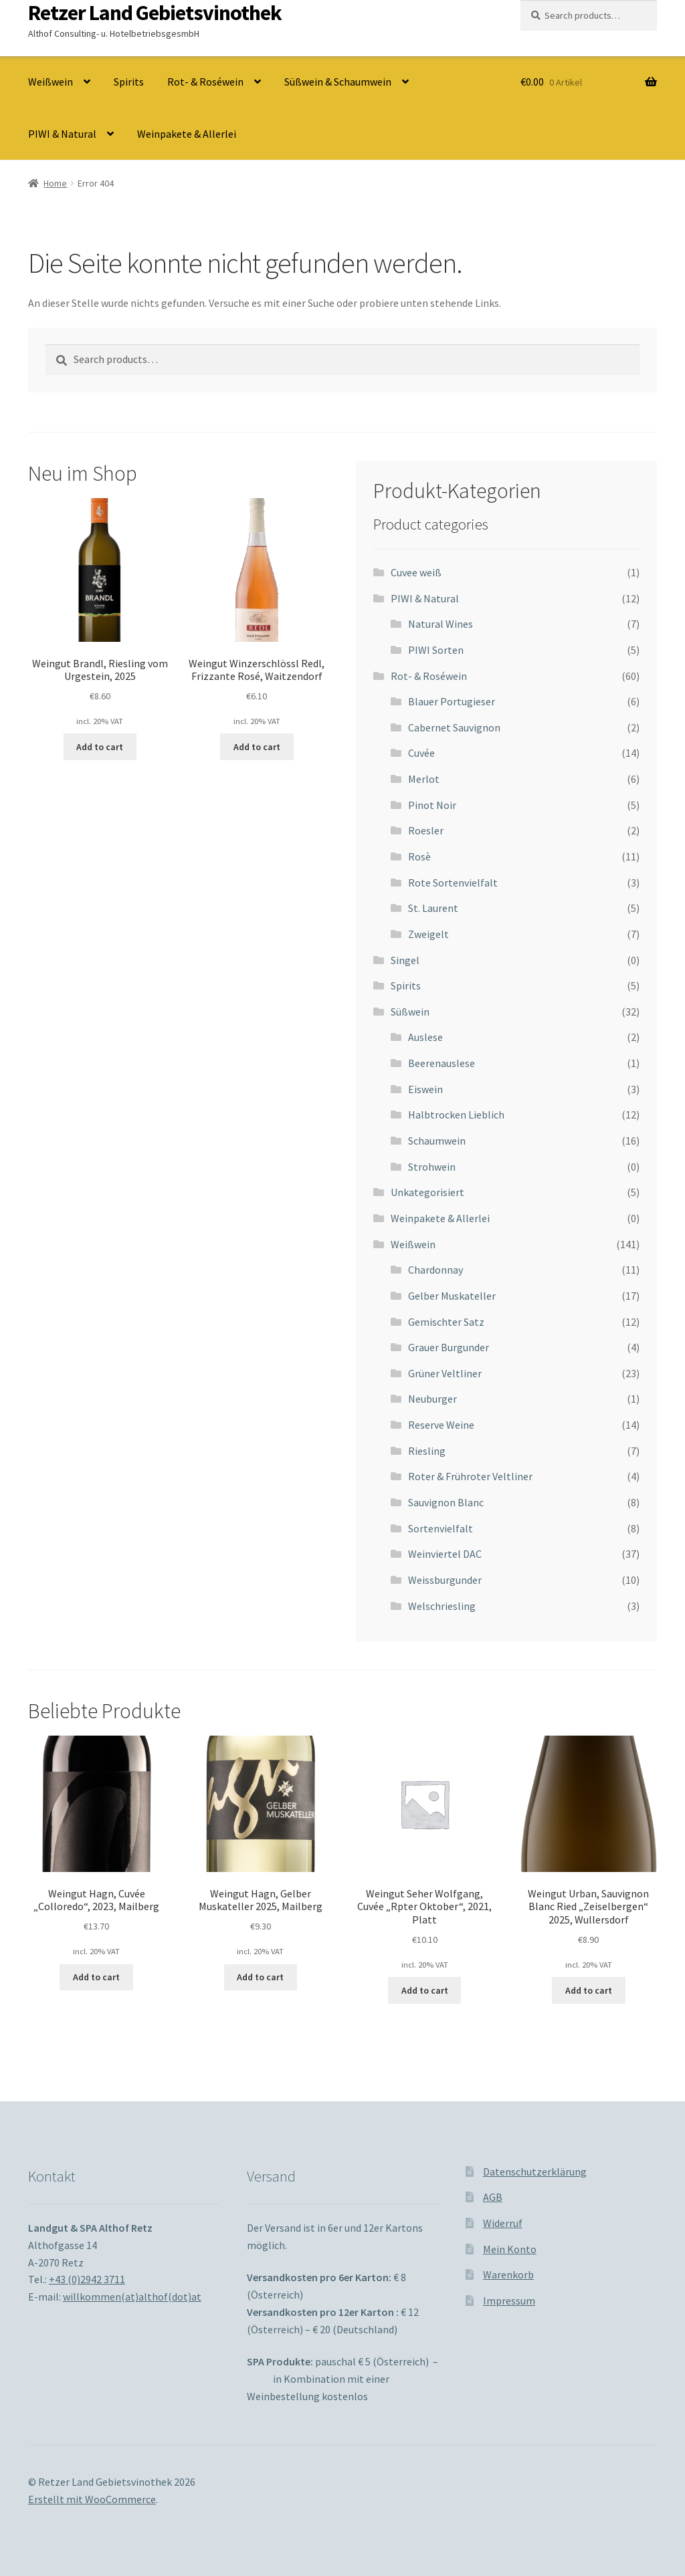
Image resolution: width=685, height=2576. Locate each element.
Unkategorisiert (427, 1192)
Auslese (425, 1037)
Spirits (129, 81)
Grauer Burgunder (448, 1347)
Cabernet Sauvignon (454, 727)
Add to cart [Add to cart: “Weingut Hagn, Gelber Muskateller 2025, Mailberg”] (260, 1977)
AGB (492, 2197)
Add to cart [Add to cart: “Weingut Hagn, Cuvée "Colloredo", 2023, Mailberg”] (96, 1977)
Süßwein (410, 1011)
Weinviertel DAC (445, 1553)
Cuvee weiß (416, 572)
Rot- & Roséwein (205, 81)
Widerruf (502, 2223)
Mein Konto (509, 2249)
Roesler (426, 830)
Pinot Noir (432, 805)
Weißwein (50, 81)
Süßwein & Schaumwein (337, 81)
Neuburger (432, 1398)
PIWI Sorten (436, 650)
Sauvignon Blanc (446, 1502)
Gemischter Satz (446, 1321)
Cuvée (421, 752)
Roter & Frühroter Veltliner (470, 1476)
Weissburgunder (445, 1580)
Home (55, 183)
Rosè (419, 856)
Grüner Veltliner (445, 1373)
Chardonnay (435, 1269)
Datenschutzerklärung (535, 2171)
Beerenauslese (441, 1063)
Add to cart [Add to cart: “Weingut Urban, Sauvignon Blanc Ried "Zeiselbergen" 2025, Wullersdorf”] (588, 1990)
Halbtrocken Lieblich (456, 1114)
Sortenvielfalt (440, 1528)
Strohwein (432, 1166)
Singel (405, 960)
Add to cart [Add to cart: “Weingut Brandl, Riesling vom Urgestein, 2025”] (99, 747)
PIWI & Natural (62, 133)
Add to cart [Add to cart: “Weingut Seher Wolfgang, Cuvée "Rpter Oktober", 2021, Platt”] (424, 1990)
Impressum (509, 2300)
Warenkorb (508, 2274)
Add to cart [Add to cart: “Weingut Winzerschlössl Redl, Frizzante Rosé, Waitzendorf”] (256, 747)
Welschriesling (442, 1606)
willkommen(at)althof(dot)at (132, 2296)
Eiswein (425, 1089)
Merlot (423, 779)
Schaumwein (437, 1140)
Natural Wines (440, 623)
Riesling (427, 1450)
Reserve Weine (441, 1424)
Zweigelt (428, 934)
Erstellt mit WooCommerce (92, 2499)
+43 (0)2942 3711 (87, 2279)
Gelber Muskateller (452, 1295)
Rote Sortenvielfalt (453, 882)
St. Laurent (433, 908)
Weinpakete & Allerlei (186, 133)
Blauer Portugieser (451, 701)
